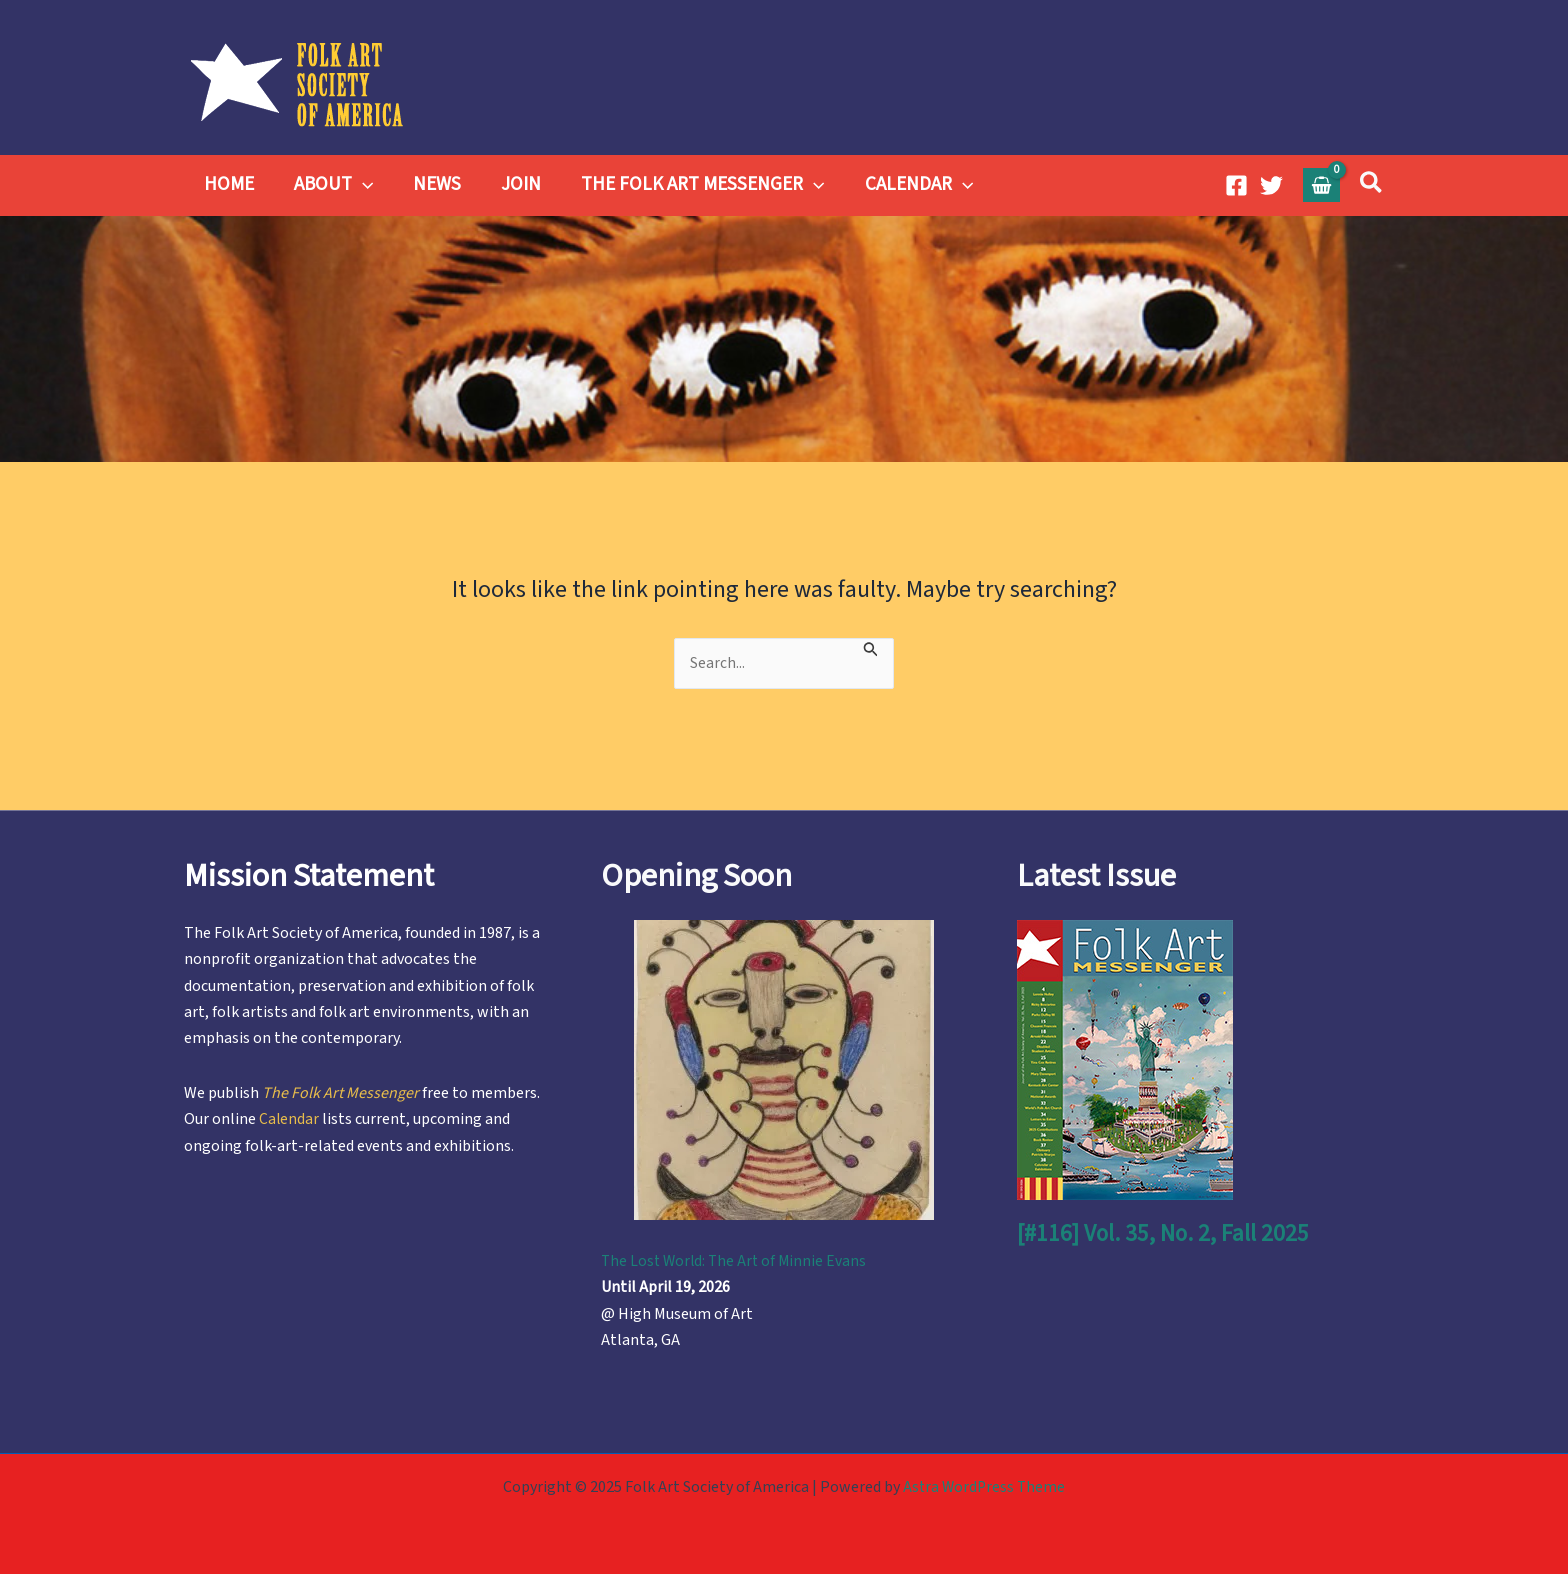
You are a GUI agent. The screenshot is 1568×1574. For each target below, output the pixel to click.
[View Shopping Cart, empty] (1322, 184)
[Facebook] (1236, 185)
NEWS (432, 184)
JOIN (514, 184)
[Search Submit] (877, 646)
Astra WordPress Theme (984, 1487)
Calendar (289, 1119)
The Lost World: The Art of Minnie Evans (737, 1261)
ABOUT (330, 185)
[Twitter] (1271, 185)
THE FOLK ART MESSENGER (693, 185)
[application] (359, 185)
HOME (228, 184)
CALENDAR (908, 185)
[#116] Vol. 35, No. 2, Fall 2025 (1165, 1233)
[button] (1372, 185)
